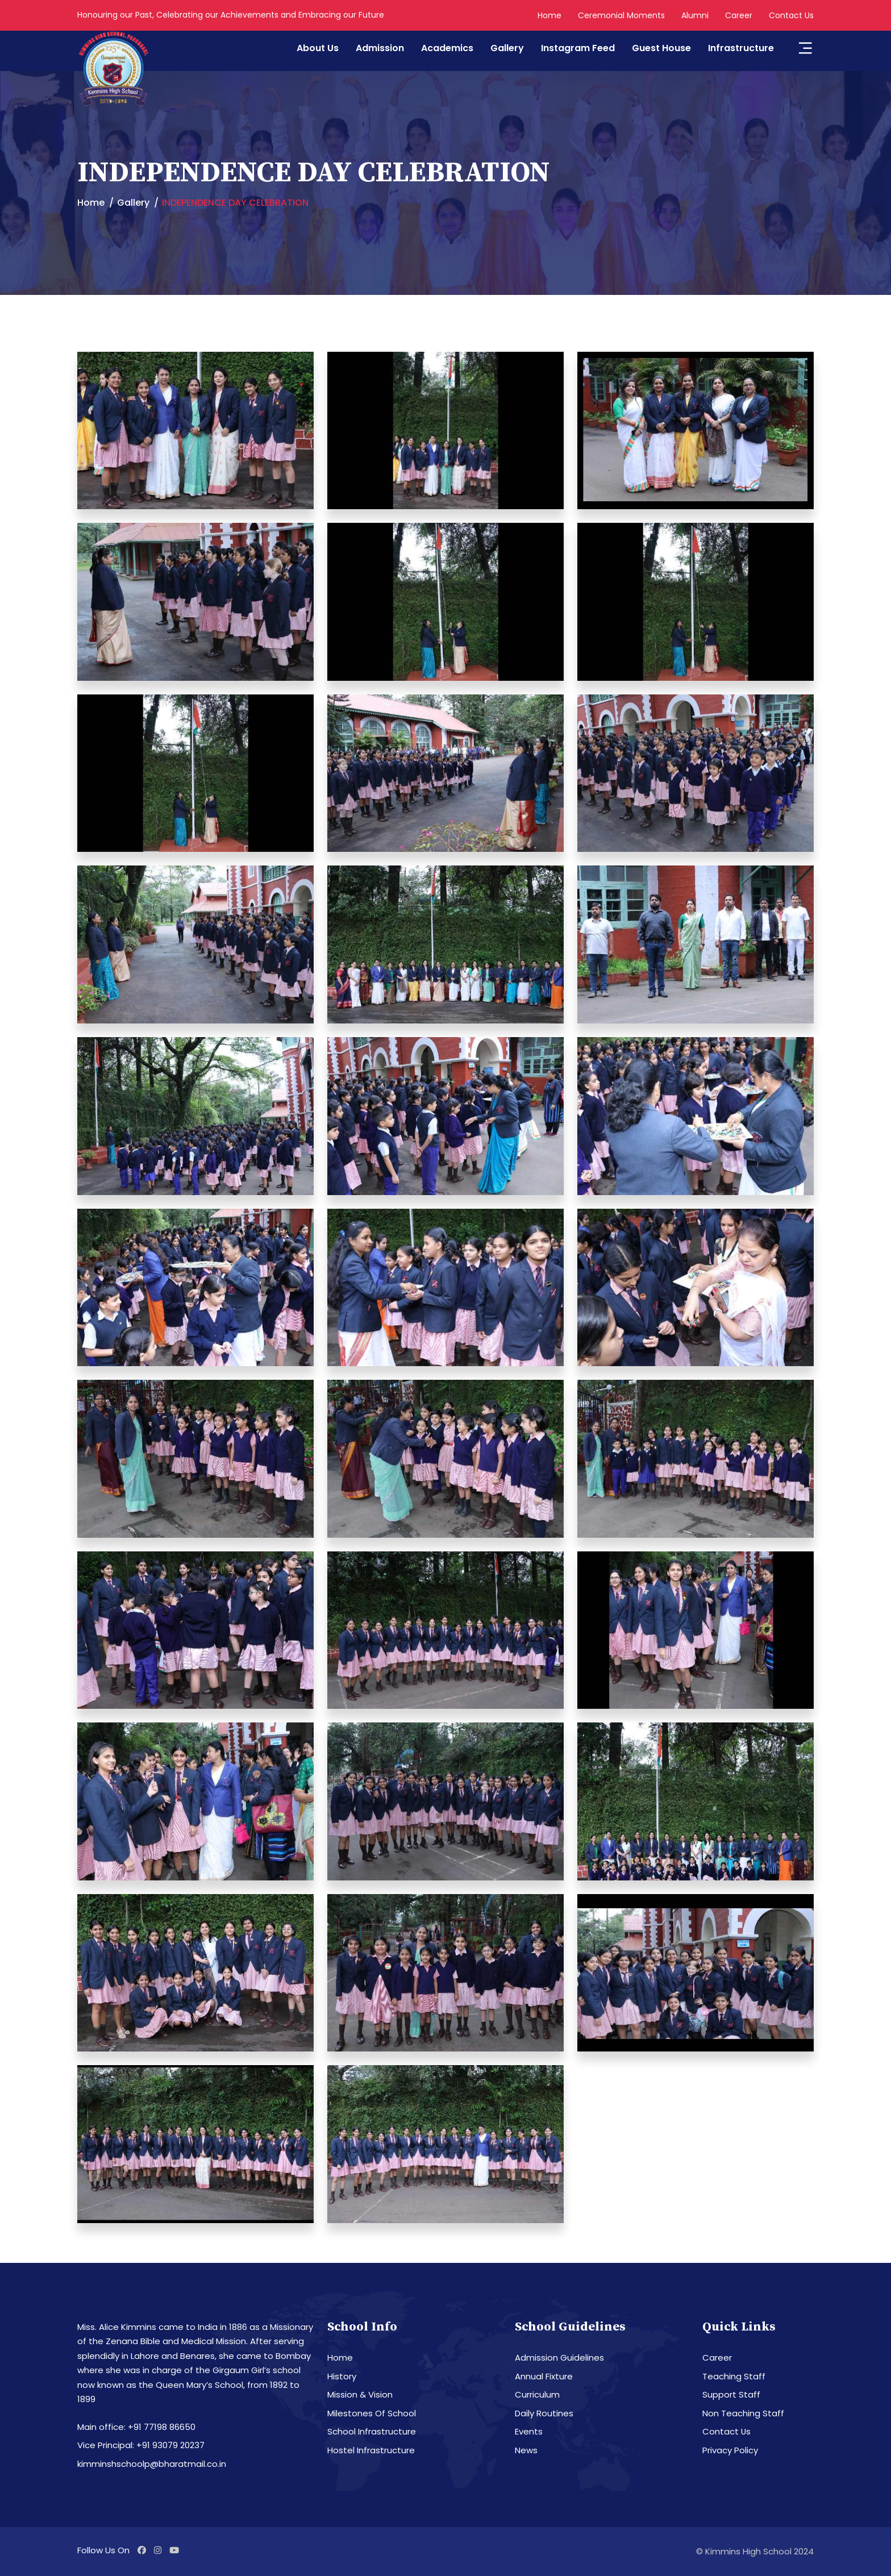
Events (529, 2431)
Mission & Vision (360, 2394)
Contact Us (791, 15)
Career (738, 15)
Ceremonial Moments (621, 15)
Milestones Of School (371, 2413)
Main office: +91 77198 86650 (136, 2427)
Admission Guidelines (559, 2357)
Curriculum (537, 2394)
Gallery (507, 48)
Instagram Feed (578, 48)
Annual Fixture (544, 2376)
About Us (318, 48)
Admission (380, 48)
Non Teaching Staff (743, 2413)
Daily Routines (544, 2413)
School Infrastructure (371, 2431)
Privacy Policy (730, 2450)
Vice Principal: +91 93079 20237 (141, 2445)
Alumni (695, 15)
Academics (447, 48)
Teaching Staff (733, 2376)
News (526, 2450)
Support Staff (731, 2394)
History (341, 2376)
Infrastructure (741, 48)
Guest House (661, 48)
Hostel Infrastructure (371, 2450)
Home (549, 15)
